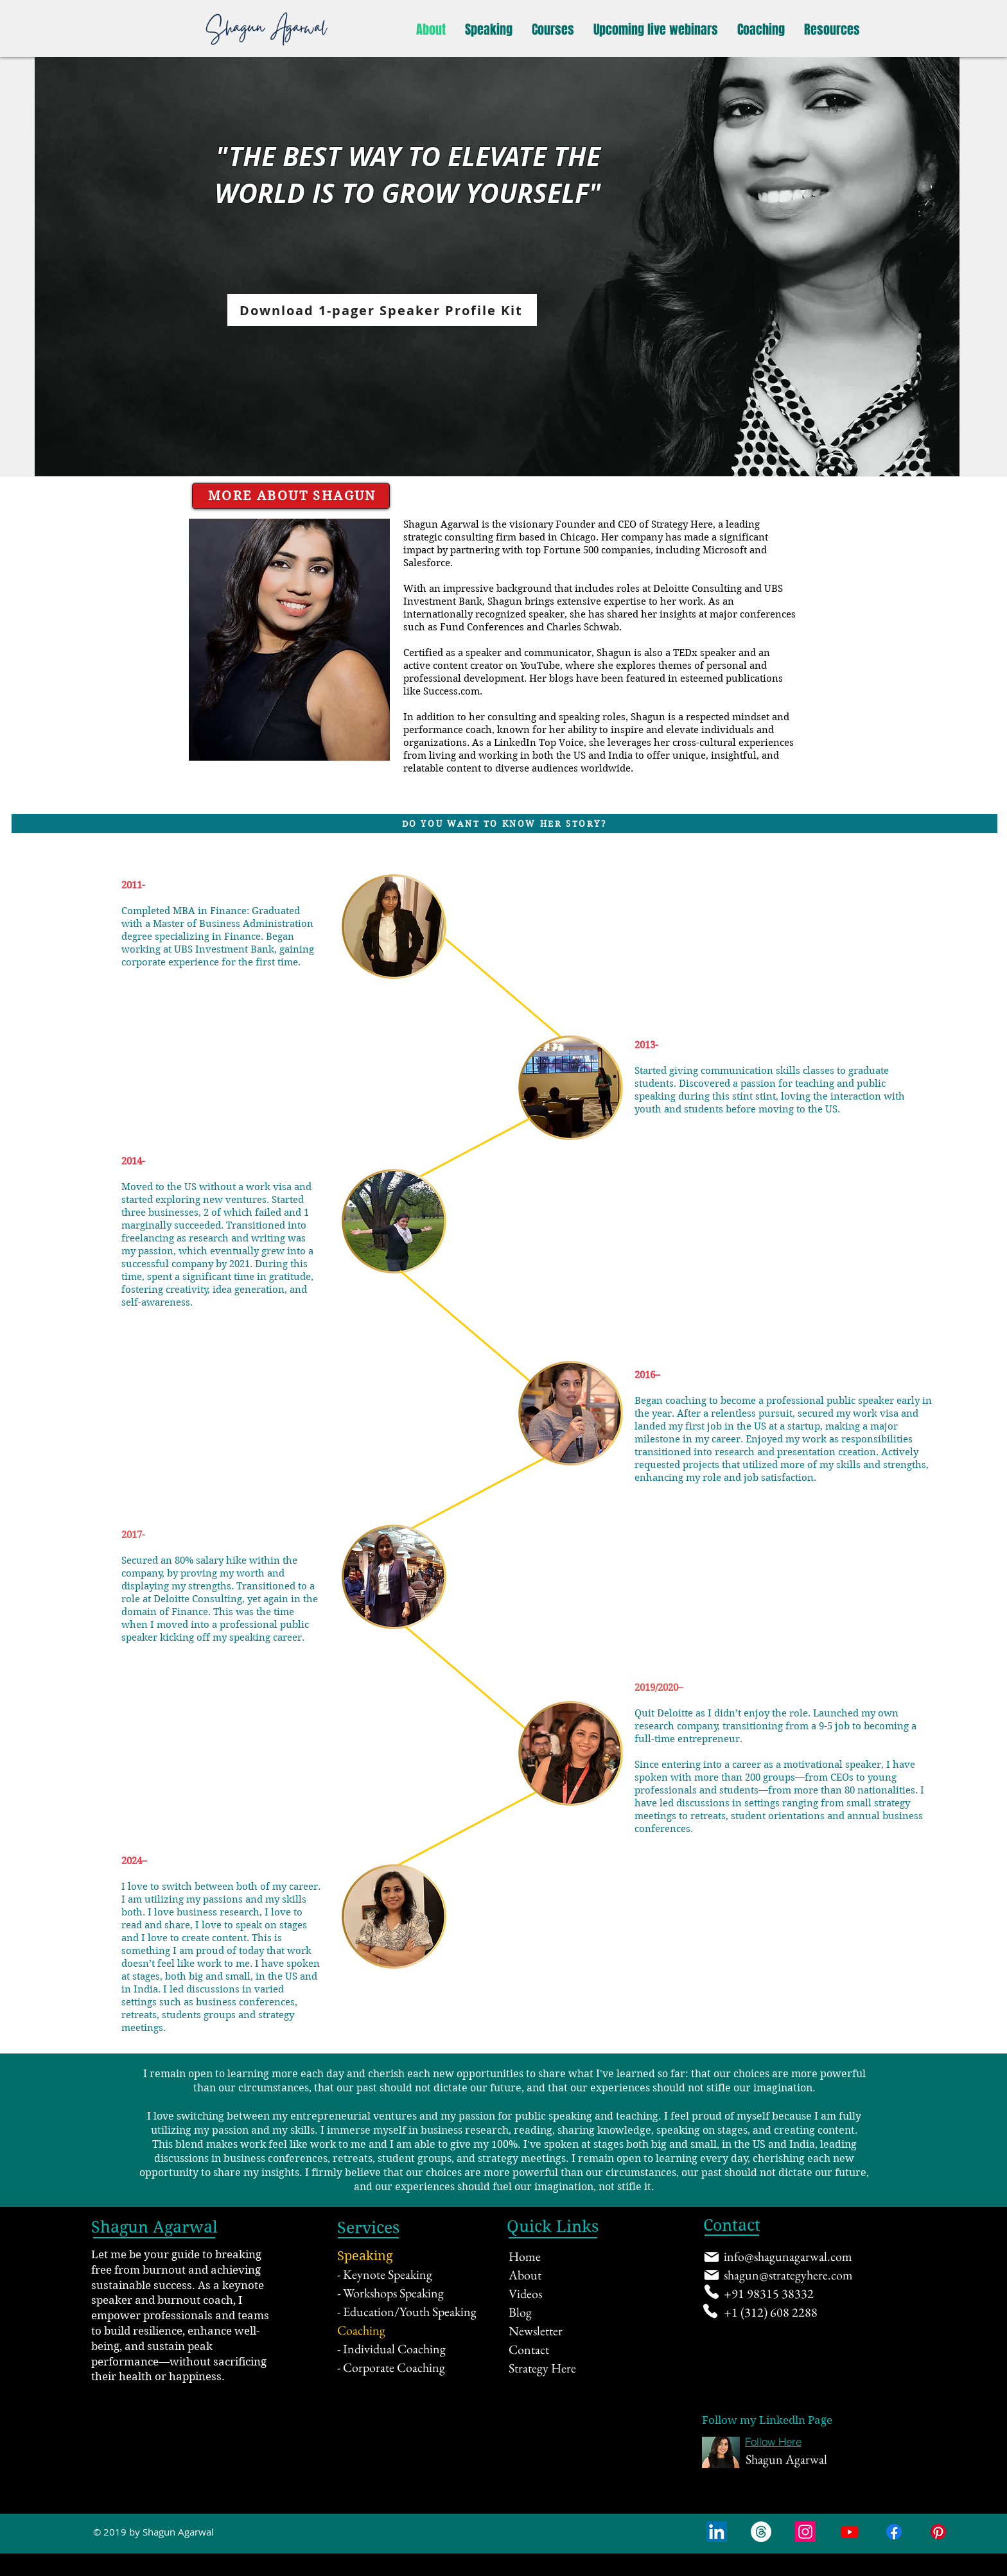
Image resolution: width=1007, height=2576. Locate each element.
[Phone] (711, 2291)
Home (525, 2256)
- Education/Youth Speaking (407, 2311)
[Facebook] (894, 2531)
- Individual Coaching (391, 2348)
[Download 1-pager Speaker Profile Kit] (382, 310)
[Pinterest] (938, 2531)
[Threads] (761, 2531)
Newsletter (536, 2330)
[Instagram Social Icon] (805, 2531)
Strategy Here (542, 2368)
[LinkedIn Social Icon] (716, 2531)
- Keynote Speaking (384, 2274)
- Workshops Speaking (390, 2293)
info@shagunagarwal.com (788, 2256)
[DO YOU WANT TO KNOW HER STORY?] (504, 823)
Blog (520, 2312)
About (525, 2275)
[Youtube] (849, 2531)
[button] (488, 30)
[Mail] (711, 2257)
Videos (525, 2293)
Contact (529, 2349)
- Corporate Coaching (391, 2367)
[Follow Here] (773, 2442)
